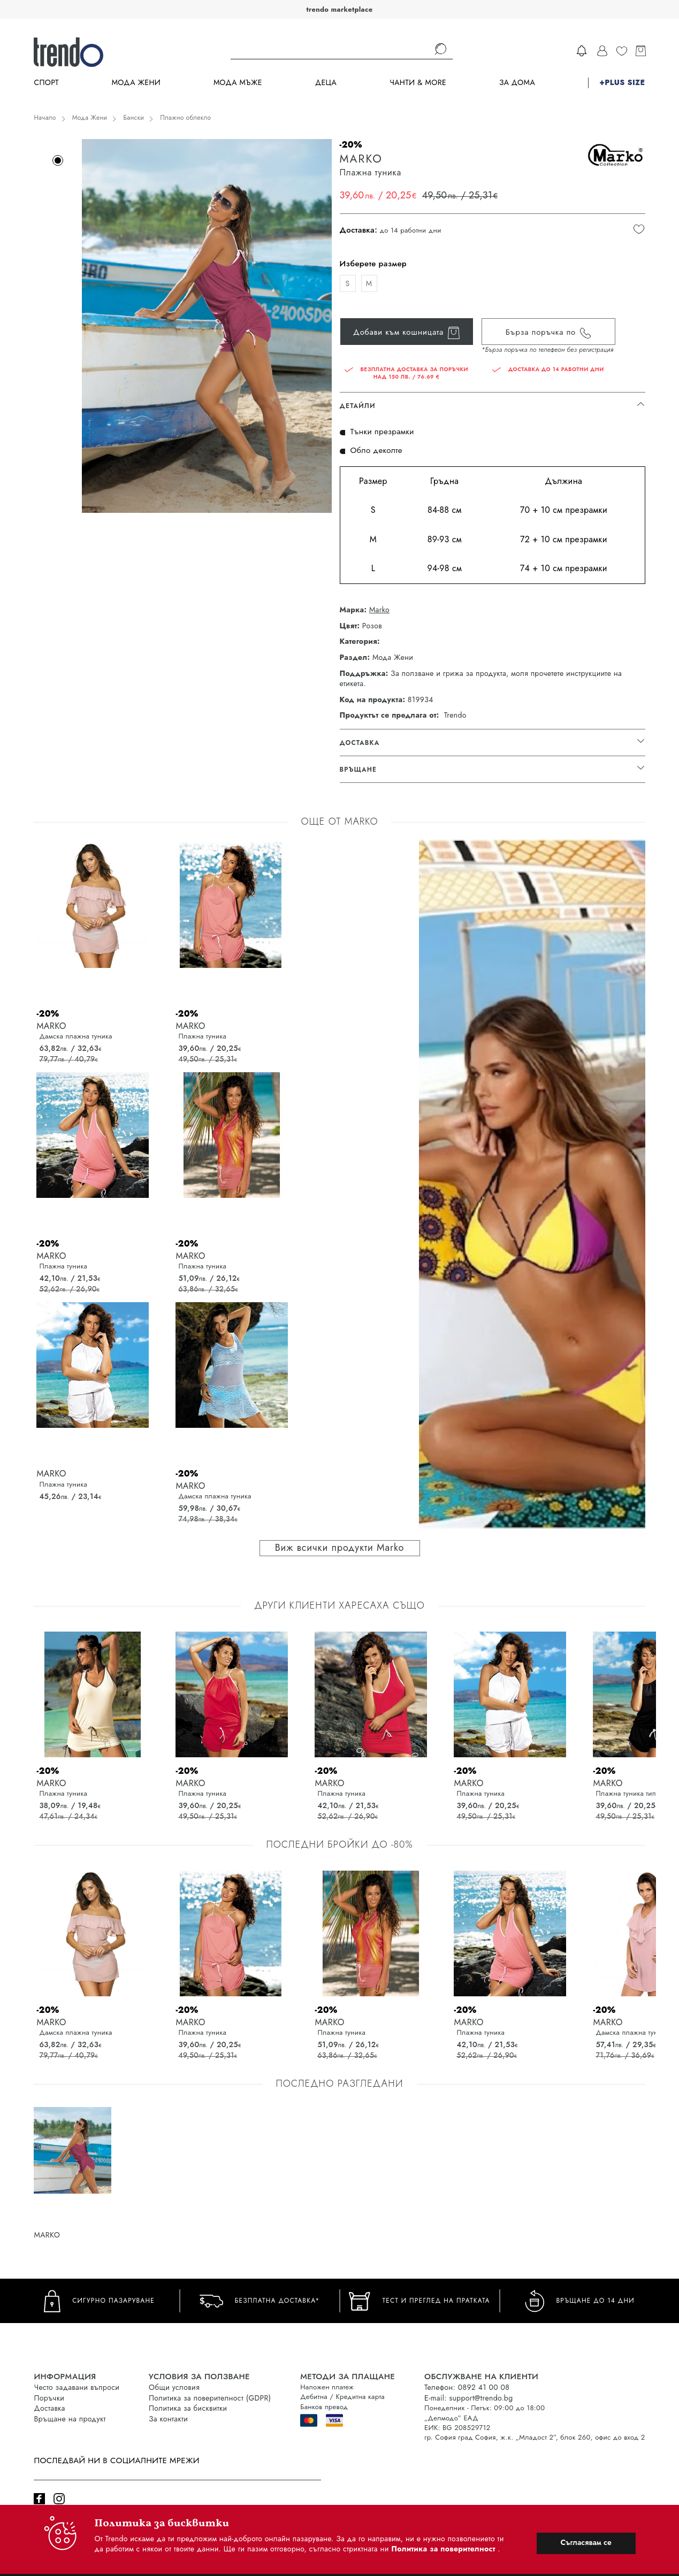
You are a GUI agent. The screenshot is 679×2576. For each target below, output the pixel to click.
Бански (133, 117)
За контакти (168, 2418)
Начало (45, 117)
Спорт (46, 83)
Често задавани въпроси (76, 2387)
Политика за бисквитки (188, 2408)
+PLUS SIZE (622, 83)
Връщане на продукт (69, 2418)
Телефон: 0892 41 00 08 (466, 2387)
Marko (379, 610)
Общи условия (174, 2387)
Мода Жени (136, 83)
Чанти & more (418, 83)
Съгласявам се (585, 2542)
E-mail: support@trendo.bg (468, 2398)
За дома (517, 83)
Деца (326, 83)
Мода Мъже (237, 83)
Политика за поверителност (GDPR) (210, 2398)
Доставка (49, 2408)
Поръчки (49, 2398)
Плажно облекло (185, 117)
